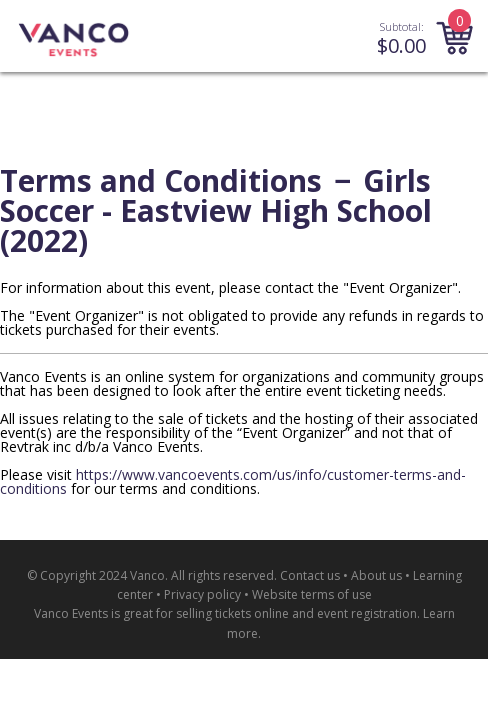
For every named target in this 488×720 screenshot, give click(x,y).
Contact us (310, 575)
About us (376, 575)
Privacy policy (202, 594)
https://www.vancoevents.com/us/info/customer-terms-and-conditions (233, 481)
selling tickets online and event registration (296, 613)
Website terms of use (312, 594)
